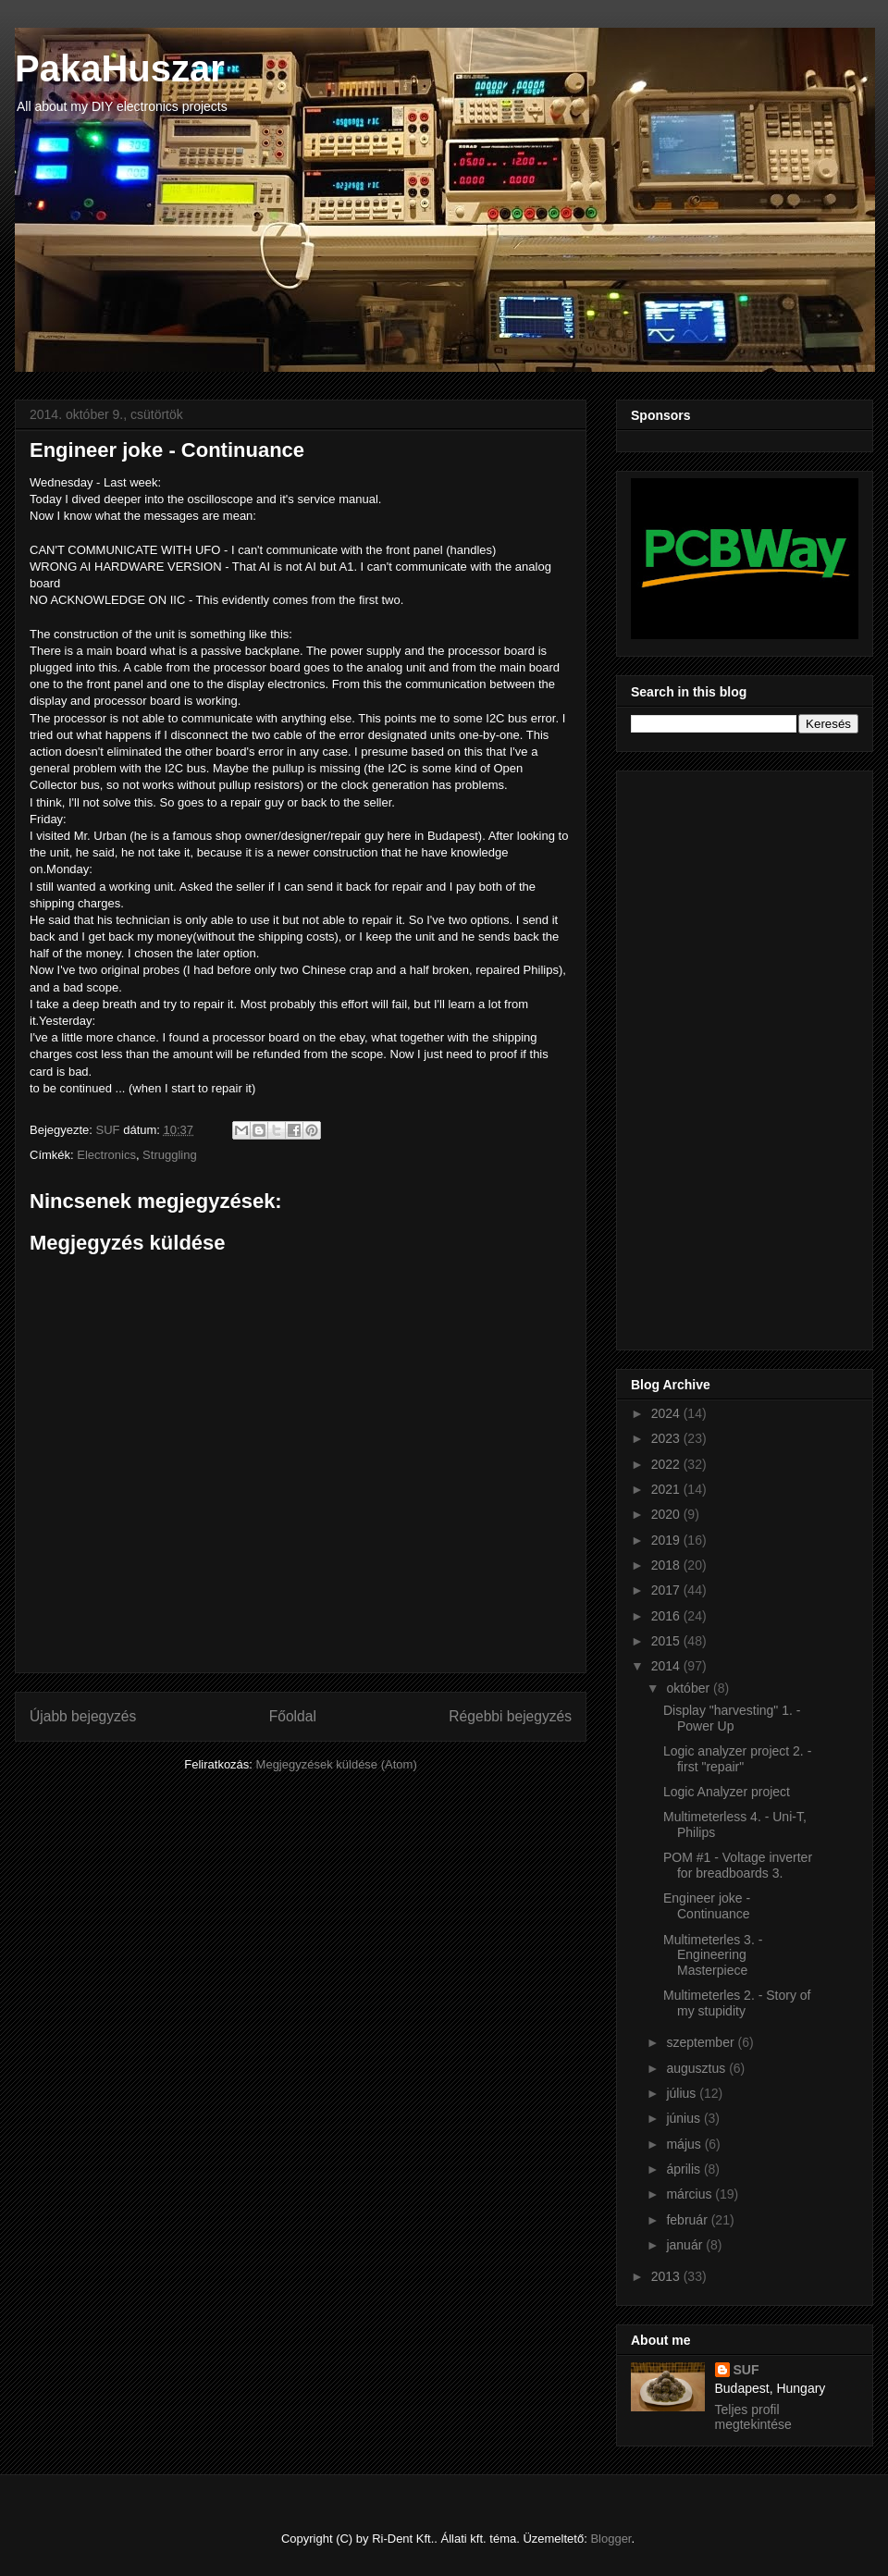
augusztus (697, 2068)
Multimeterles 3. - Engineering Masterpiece (712, 1955)
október (689, 1688)
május (685, 2144)
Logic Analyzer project (726, 1791)
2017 (667, 1590)
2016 (667, 1615)
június (684, 2118)
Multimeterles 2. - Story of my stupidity (737, 2003)
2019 (667, 1540)
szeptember (701, 2042)
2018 (667, 1565)
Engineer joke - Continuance (706, 1906)
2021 (667, 1489)
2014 (667, 1665)
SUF (746, 2369)
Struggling (169, 1155)
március (690, 2194)
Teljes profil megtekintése (753, 2417)
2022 (667, 1464)
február (688, 2219)
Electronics (106, 1155)
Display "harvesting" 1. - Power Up (731, 1718)
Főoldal (292, 1716)
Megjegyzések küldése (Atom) (336, 1764)
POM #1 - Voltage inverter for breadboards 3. (737, 1865)
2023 (667, 1438)
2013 (667, 2276)
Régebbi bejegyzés (510, 1716)
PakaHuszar (120, 68)
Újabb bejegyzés (83, 1716)
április (684, 2169)
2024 (667, 1413)
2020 (667, 1514)
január (686, 2244)
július (682, 2093)
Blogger (610, 2538)
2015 (667, 1640)
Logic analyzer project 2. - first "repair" (737, 1759)
